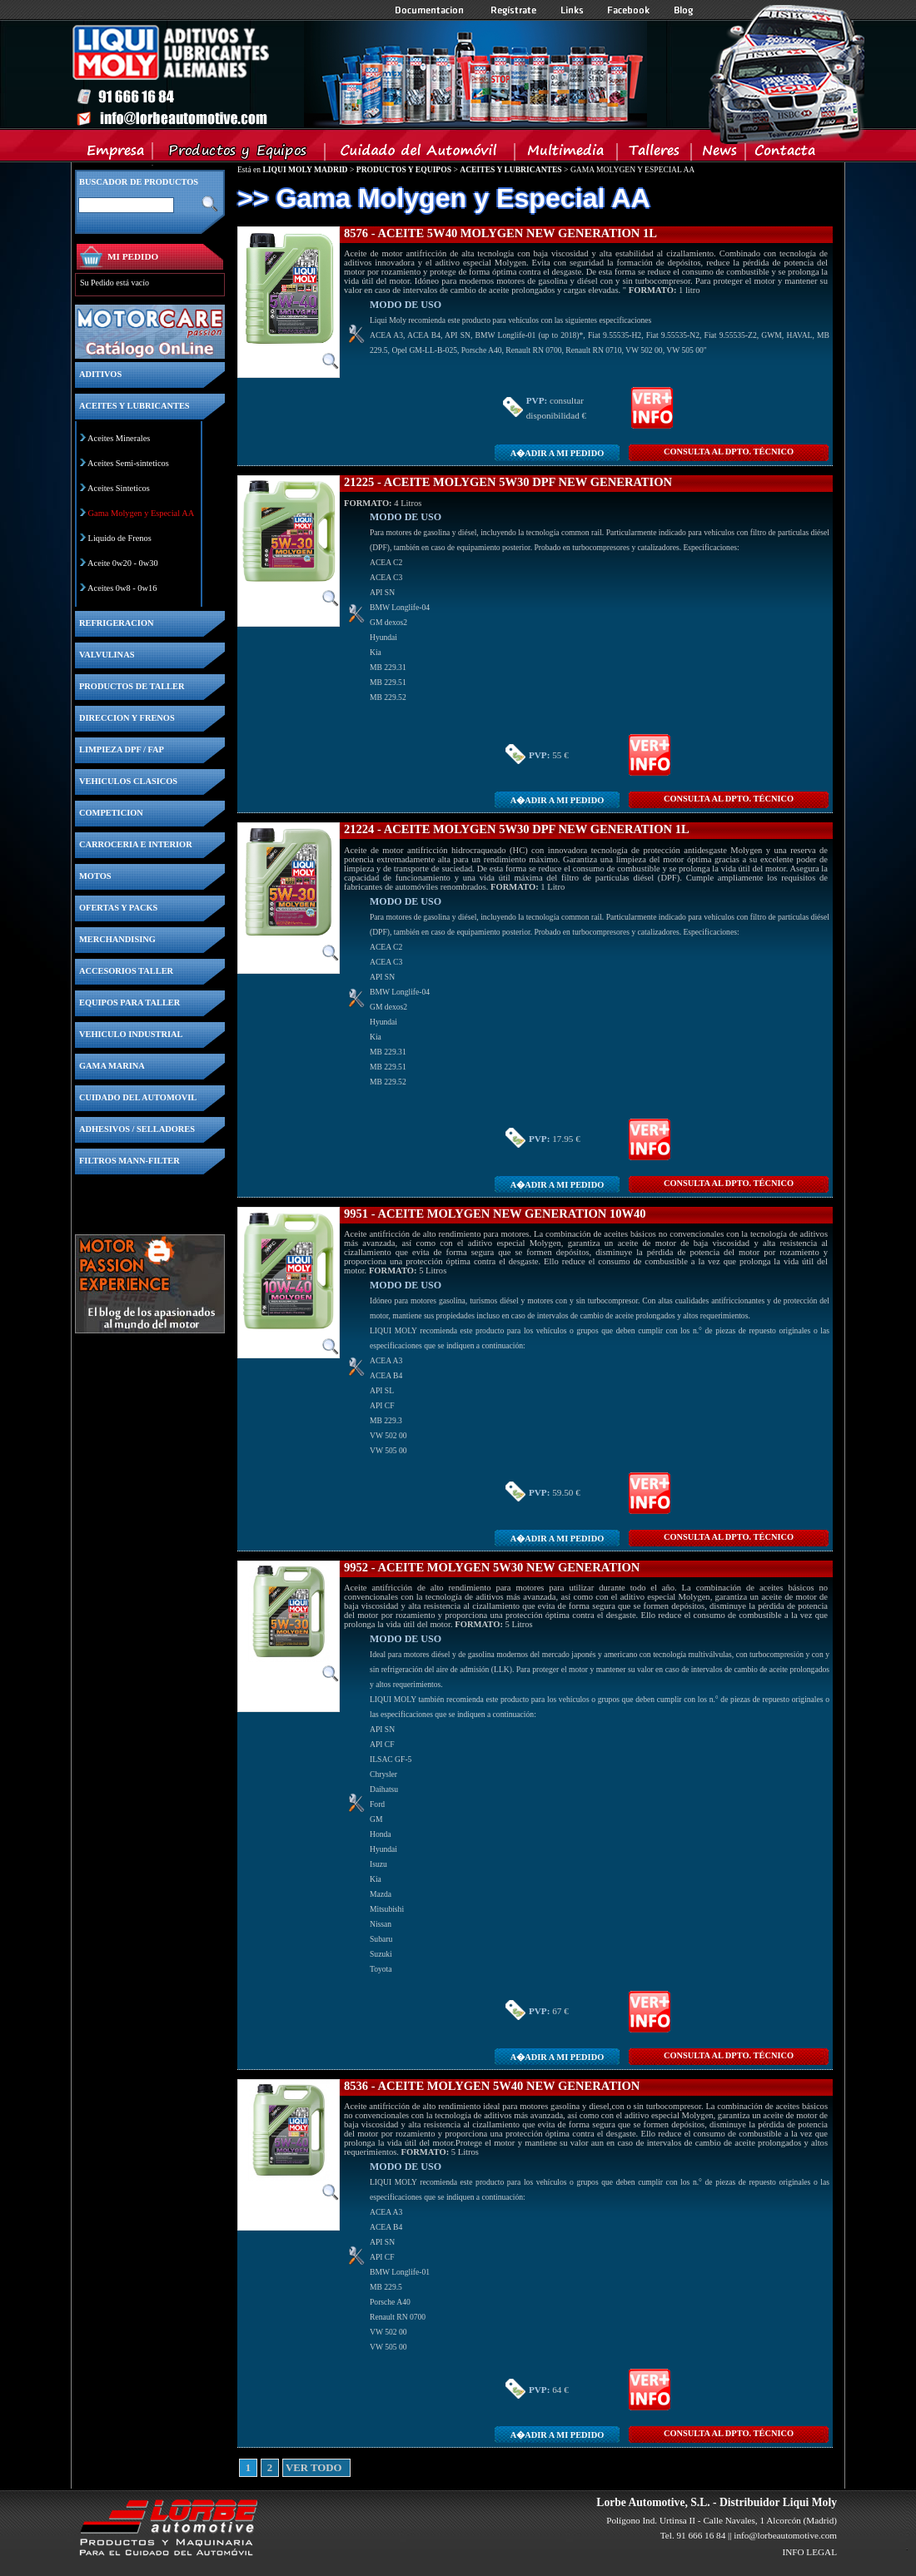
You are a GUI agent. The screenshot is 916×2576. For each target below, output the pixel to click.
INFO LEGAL (809, 2552)
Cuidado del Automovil (421, 154)
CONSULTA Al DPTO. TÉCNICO (729, 451)
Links (572, 10)
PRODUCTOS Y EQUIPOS (403, 169)
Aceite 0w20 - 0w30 (122, 563)
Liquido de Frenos (120, 538)
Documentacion (431, 10)
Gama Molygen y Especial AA (141, 513)
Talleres (655, 154)
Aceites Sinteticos (118, 488)
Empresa (116, 154)
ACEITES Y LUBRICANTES (510, 169)
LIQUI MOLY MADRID (304, 169)
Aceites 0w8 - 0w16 (122, 588)
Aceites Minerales (118, 438)
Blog (684, 10)
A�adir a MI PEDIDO (557, 453)
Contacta (784, 154)
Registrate (513, 10)
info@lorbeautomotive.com (785, 2535)
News (719, 154)
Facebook (629, 10)
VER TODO (291, 2468)
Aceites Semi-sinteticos (128, 463)
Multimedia (566, 154)
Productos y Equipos (239, 154)
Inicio (359, 74)
